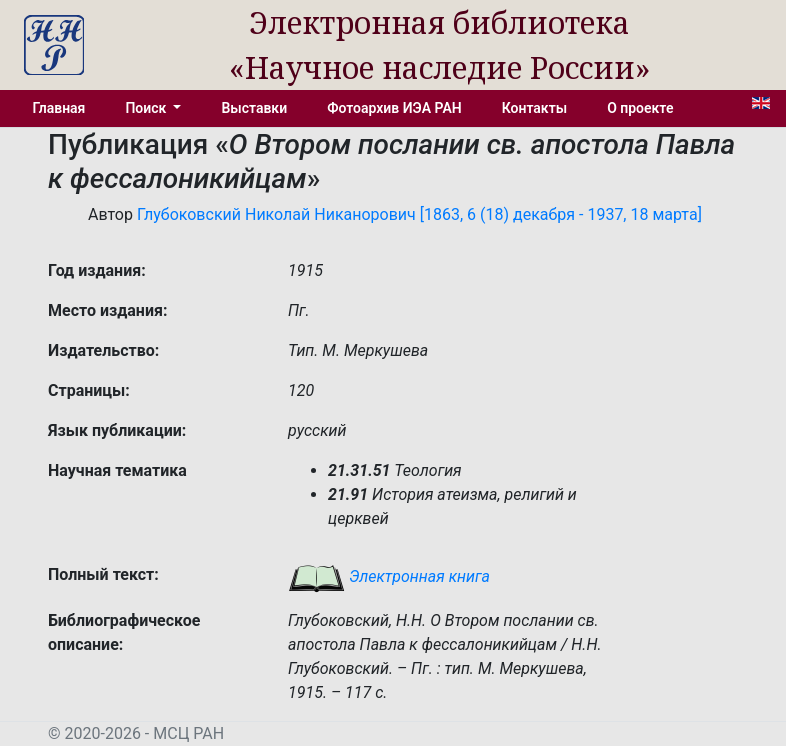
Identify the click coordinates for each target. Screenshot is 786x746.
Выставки (254, 108)
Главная (59, 108)
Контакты (534, 108)
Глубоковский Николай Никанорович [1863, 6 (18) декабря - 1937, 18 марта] (419, 214)
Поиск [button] (147, 108)
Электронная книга (389, 576)
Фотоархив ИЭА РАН (394, 108)
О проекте (640, 108)
